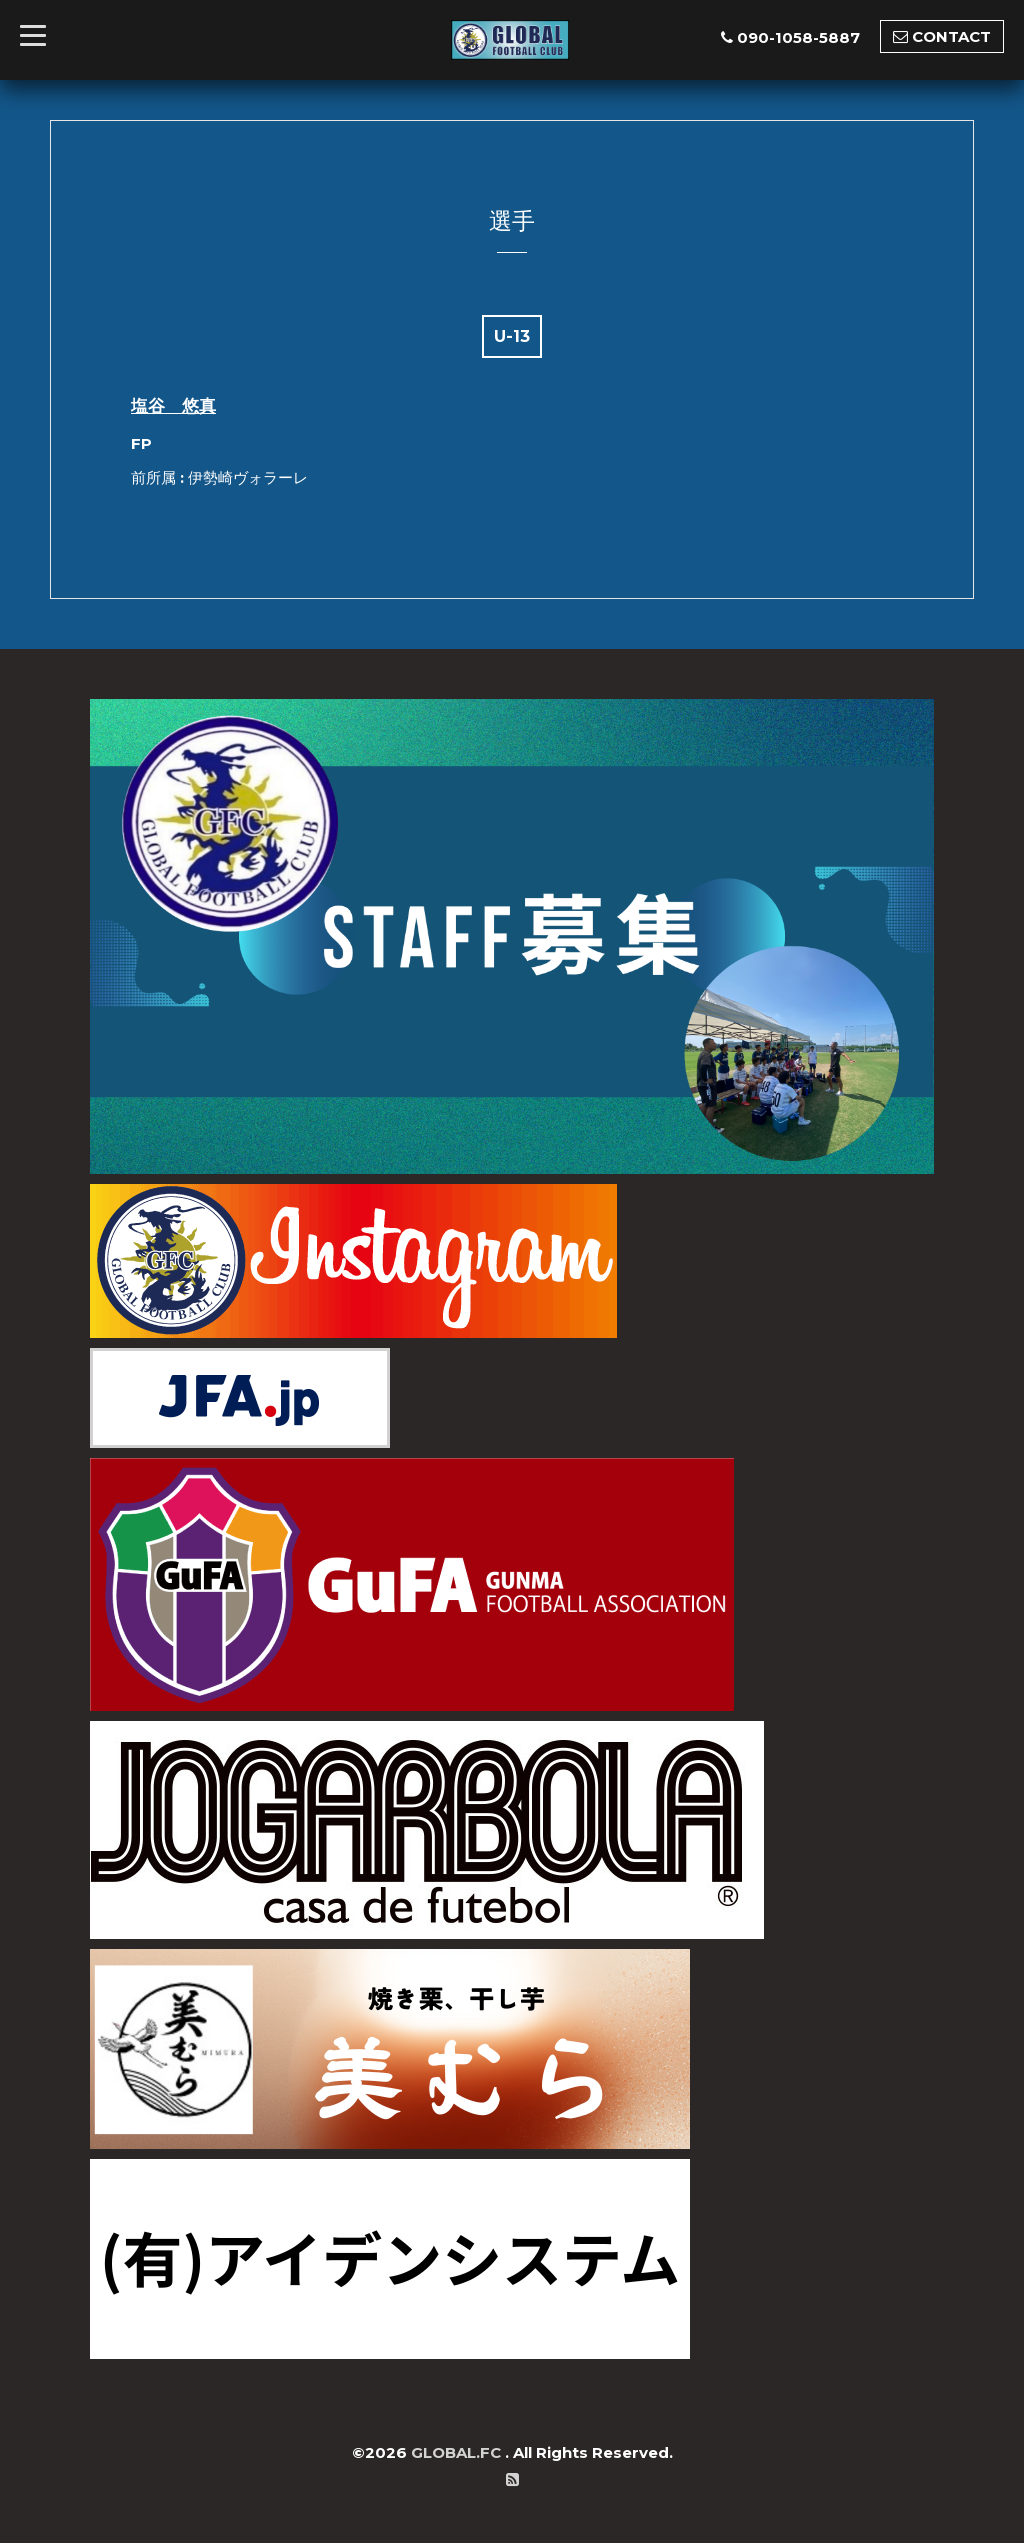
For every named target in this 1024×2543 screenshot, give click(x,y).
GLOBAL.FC (458, 2452)
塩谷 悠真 (173, 406)
